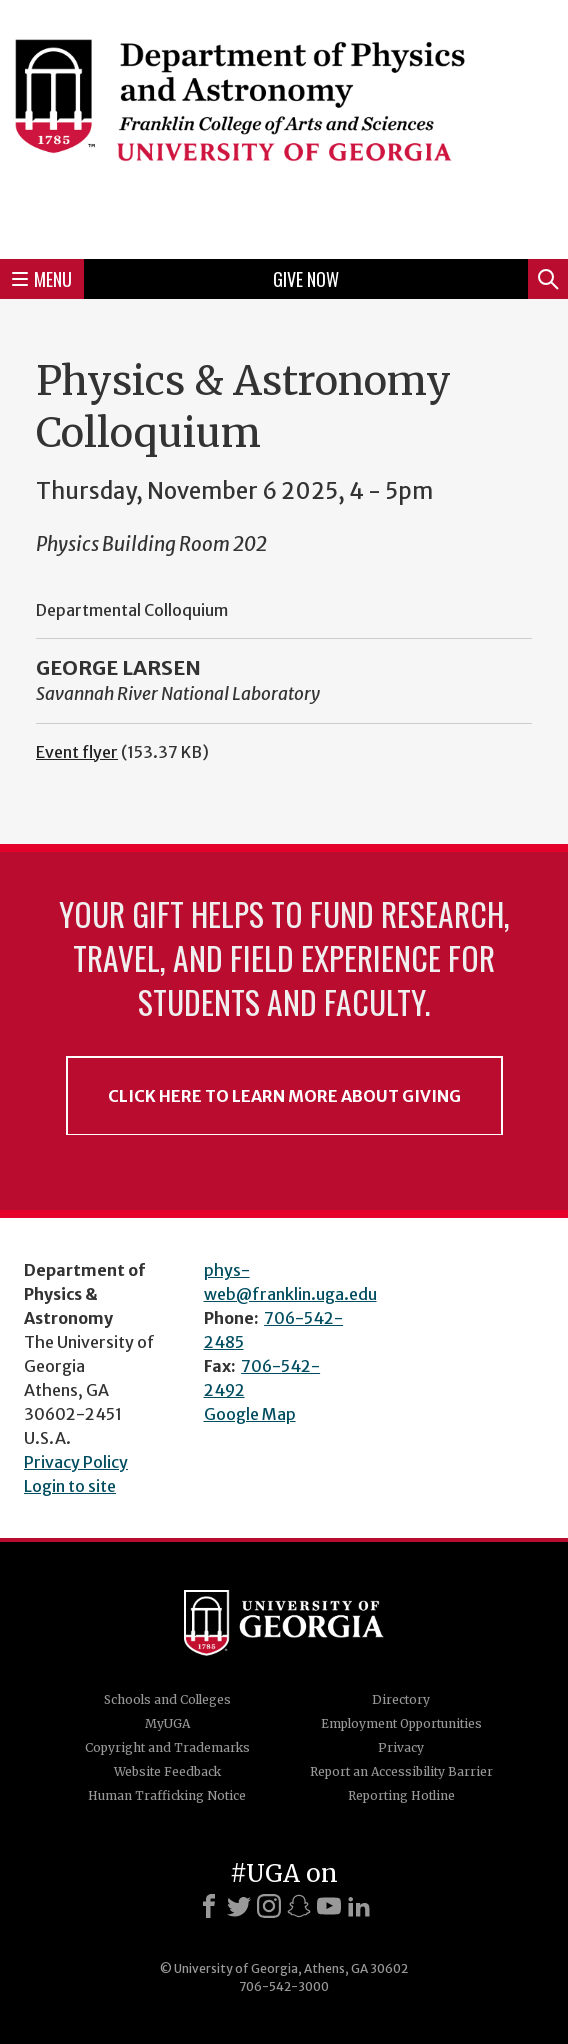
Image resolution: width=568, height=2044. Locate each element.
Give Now (306, 279)
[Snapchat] (299, 1906)
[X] (239, 1906)
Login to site (70, 1486)
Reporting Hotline (401, 1795)
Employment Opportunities (401, 1723)
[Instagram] (269, 1906)
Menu (42, 279)
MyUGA (167, 1723)
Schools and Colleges (167, 1699)
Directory (401, 1699)
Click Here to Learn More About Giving (284, 1096)
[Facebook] (209, 1906)
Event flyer (77, 752)
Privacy (401, 1747)
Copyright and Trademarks (167, 1747)
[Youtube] (329, 1906)
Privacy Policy (76, 1462)
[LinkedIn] (359, 1906)
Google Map (250, 1414)
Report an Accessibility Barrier (401, 1771)
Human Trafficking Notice (167, 1795)
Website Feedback (167, 1771)
